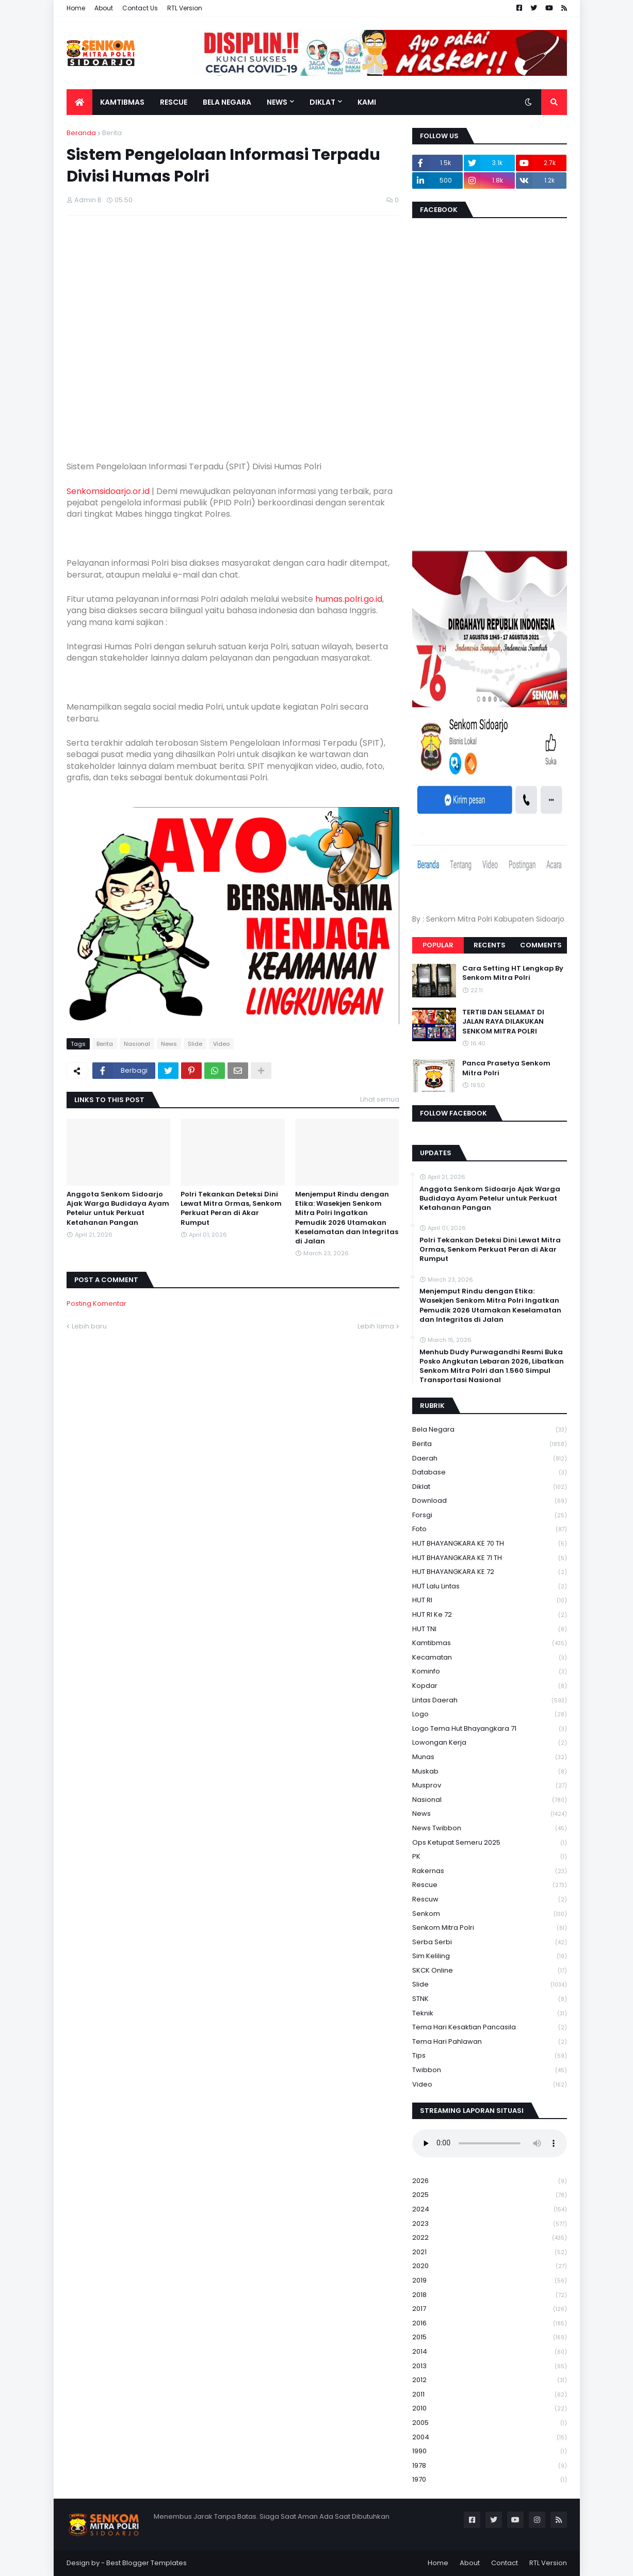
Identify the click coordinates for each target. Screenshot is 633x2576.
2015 (489, 2337)
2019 (489, 2280)
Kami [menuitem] (367, 102)
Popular (438, 945)
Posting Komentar (96, 1303)
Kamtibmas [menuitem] (122, 102)
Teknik (489, 2013)
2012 (489, 2380)
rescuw (489, 1899)
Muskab (489, 1771)
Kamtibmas (489, 1643)
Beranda (81, 133)
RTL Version (184, 8)
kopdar (489, 1686)
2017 (489, 2309)
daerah (489, 1458)
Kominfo (489, 1671)
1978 (489, 2465)
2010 (489, 2408)
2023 (489, 2224)
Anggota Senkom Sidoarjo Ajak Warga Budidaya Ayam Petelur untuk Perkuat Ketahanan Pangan (118, 1208)
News (169, 1044)
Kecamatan (489, 1657)
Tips (489, 2055)
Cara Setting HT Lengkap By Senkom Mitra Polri (512, 973)
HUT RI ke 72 (489, 1615)
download (489, 1501)
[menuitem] (79, 102)
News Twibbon (489, 1828)
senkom (489, 1914)
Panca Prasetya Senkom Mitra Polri (506, 1068)
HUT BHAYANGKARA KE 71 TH (489, 1558)
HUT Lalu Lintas (489, 1586)
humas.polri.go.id (348, 599)
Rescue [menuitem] (173, 102)
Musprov (489, 1785)
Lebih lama (376, 1326)
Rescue (489, 1885)
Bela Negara (489, 1429)
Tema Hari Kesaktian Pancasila (489, 2027)
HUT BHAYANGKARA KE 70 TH (489, 1543)
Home (76, 8)
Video (221, 1044)
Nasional (137, 1044)
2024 (489, 2209)
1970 (489, 2479)
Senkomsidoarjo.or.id (108, 491)
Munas (489, 1757)
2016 (489, 2323)
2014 (489, 2352)
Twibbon (489, 2070)
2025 (489, 2195)
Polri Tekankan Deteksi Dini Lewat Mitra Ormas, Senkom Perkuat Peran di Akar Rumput (231, 1208)
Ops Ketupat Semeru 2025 (489, 1842)
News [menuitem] (277, 102)
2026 (489, 2181)
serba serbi (489, 1942)
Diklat (489, 1487)
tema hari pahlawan (489, 2042)
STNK (489, 1999)
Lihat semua (379, 1099)
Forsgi (489, 1515)
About (103, 8)
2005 (489, 2423)
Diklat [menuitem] (322, 102)
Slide (195, 1044)
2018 (489, 2295)
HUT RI (489, 1600)
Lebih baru (89, 1326)
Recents (490, 945)
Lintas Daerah (489, 1700)
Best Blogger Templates (146, 2563)
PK (489, 1856)
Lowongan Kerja (489, 1742)
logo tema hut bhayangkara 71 (489, 1729)
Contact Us (140, 8)
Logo (489, 1714)
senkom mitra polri (489, 1928)
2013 (489, 2366)
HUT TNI (489, 1629)
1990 (489, 2451)
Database (489, 1472)
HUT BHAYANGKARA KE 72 (489, 1572)
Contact (504, 2563)
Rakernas (489, 1871)
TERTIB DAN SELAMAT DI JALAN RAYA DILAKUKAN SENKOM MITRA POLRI (503, 1022)
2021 (489, 2252)
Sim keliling (489, 1956)
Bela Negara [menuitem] (227, 102)
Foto (489, 1529)
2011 (489, 2394)
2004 (489, 2437)
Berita (112, 133)
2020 (489, 2266)
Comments (541, 945)
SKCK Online (489, 1970)
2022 (489, 2238)
